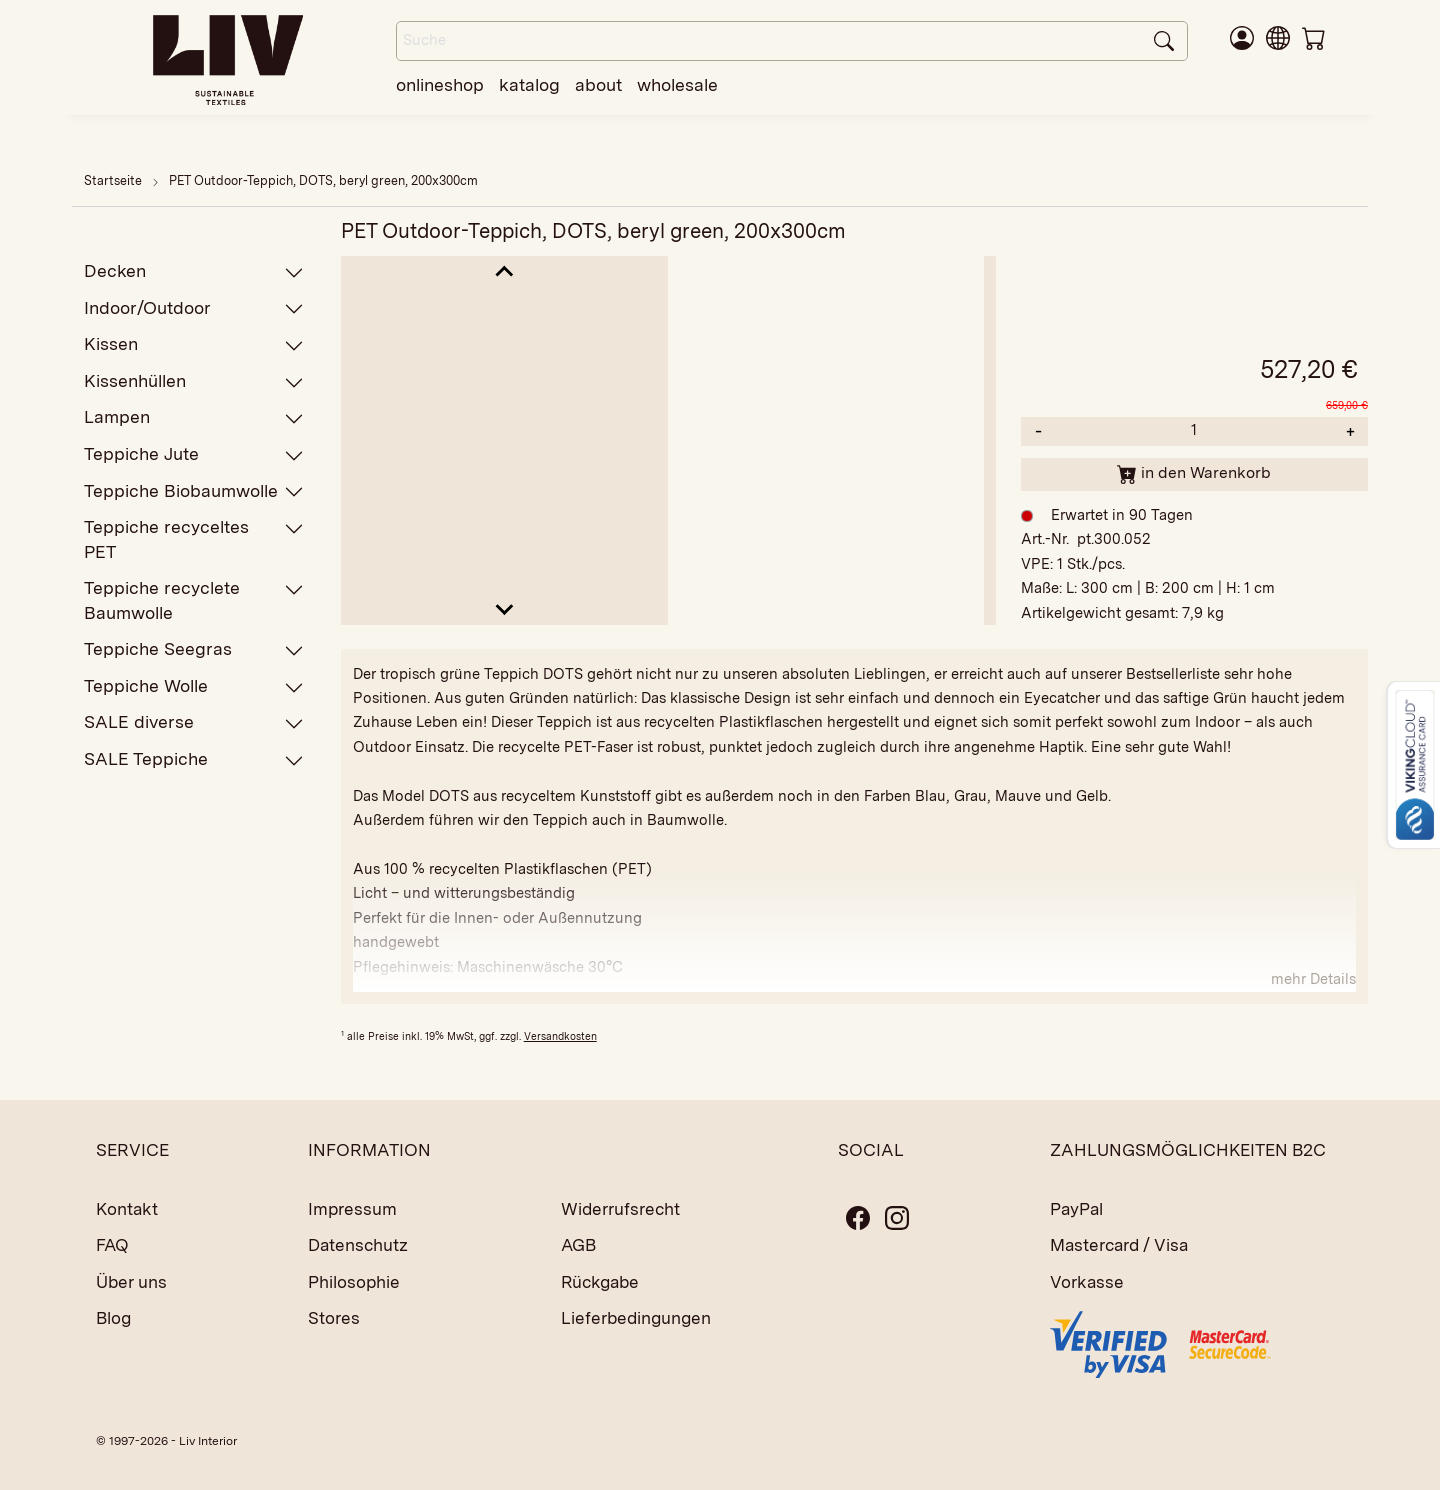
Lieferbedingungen (636, 1318)
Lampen (194, 417)
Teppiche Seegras (194, 649)
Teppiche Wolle (194, 686)
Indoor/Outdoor (194, 308)
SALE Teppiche (194, 759)
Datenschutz (358, 1245)
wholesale (677, 84)
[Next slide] (505, 608)
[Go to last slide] (505, 272)
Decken (194, 271)
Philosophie (354, 1282)
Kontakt (127, 1209)
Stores (334, 1318)
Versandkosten (560, 1036)
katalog (529, 84)
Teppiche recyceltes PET (194, 538)
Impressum (352, 1209)
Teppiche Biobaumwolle (194, 491)
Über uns (131, 1282)
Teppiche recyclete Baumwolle (194, 599)
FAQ (112, 1245)
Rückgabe (600, 1282)
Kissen (194, 344)
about (598, 84)
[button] (1278, 37)
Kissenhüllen (194, 381)
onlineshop (440, 84)
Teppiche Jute (194, 454)
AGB (578, 1245)
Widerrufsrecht (620, 1209)
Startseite (113, 180)
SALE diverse (194, 722)
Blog (113, 1318)
